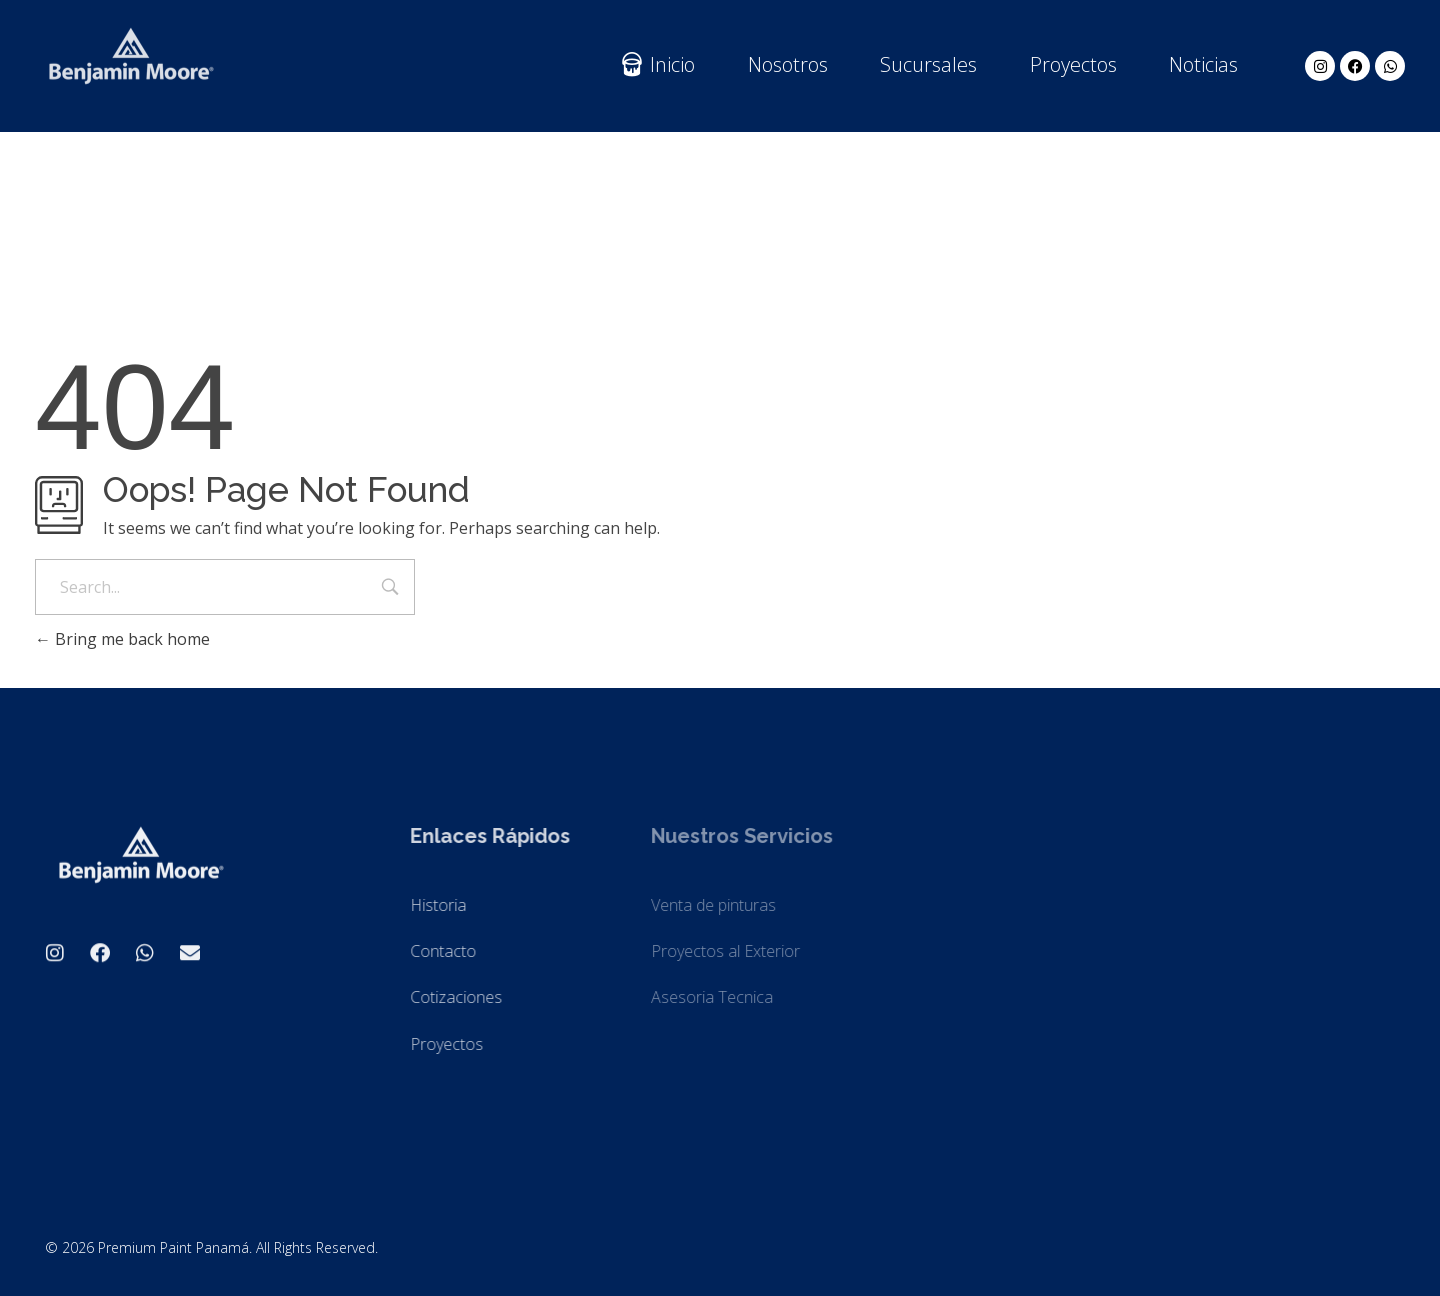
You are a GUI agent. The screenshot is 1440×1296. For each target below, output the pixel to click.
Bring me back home (122, 639)
